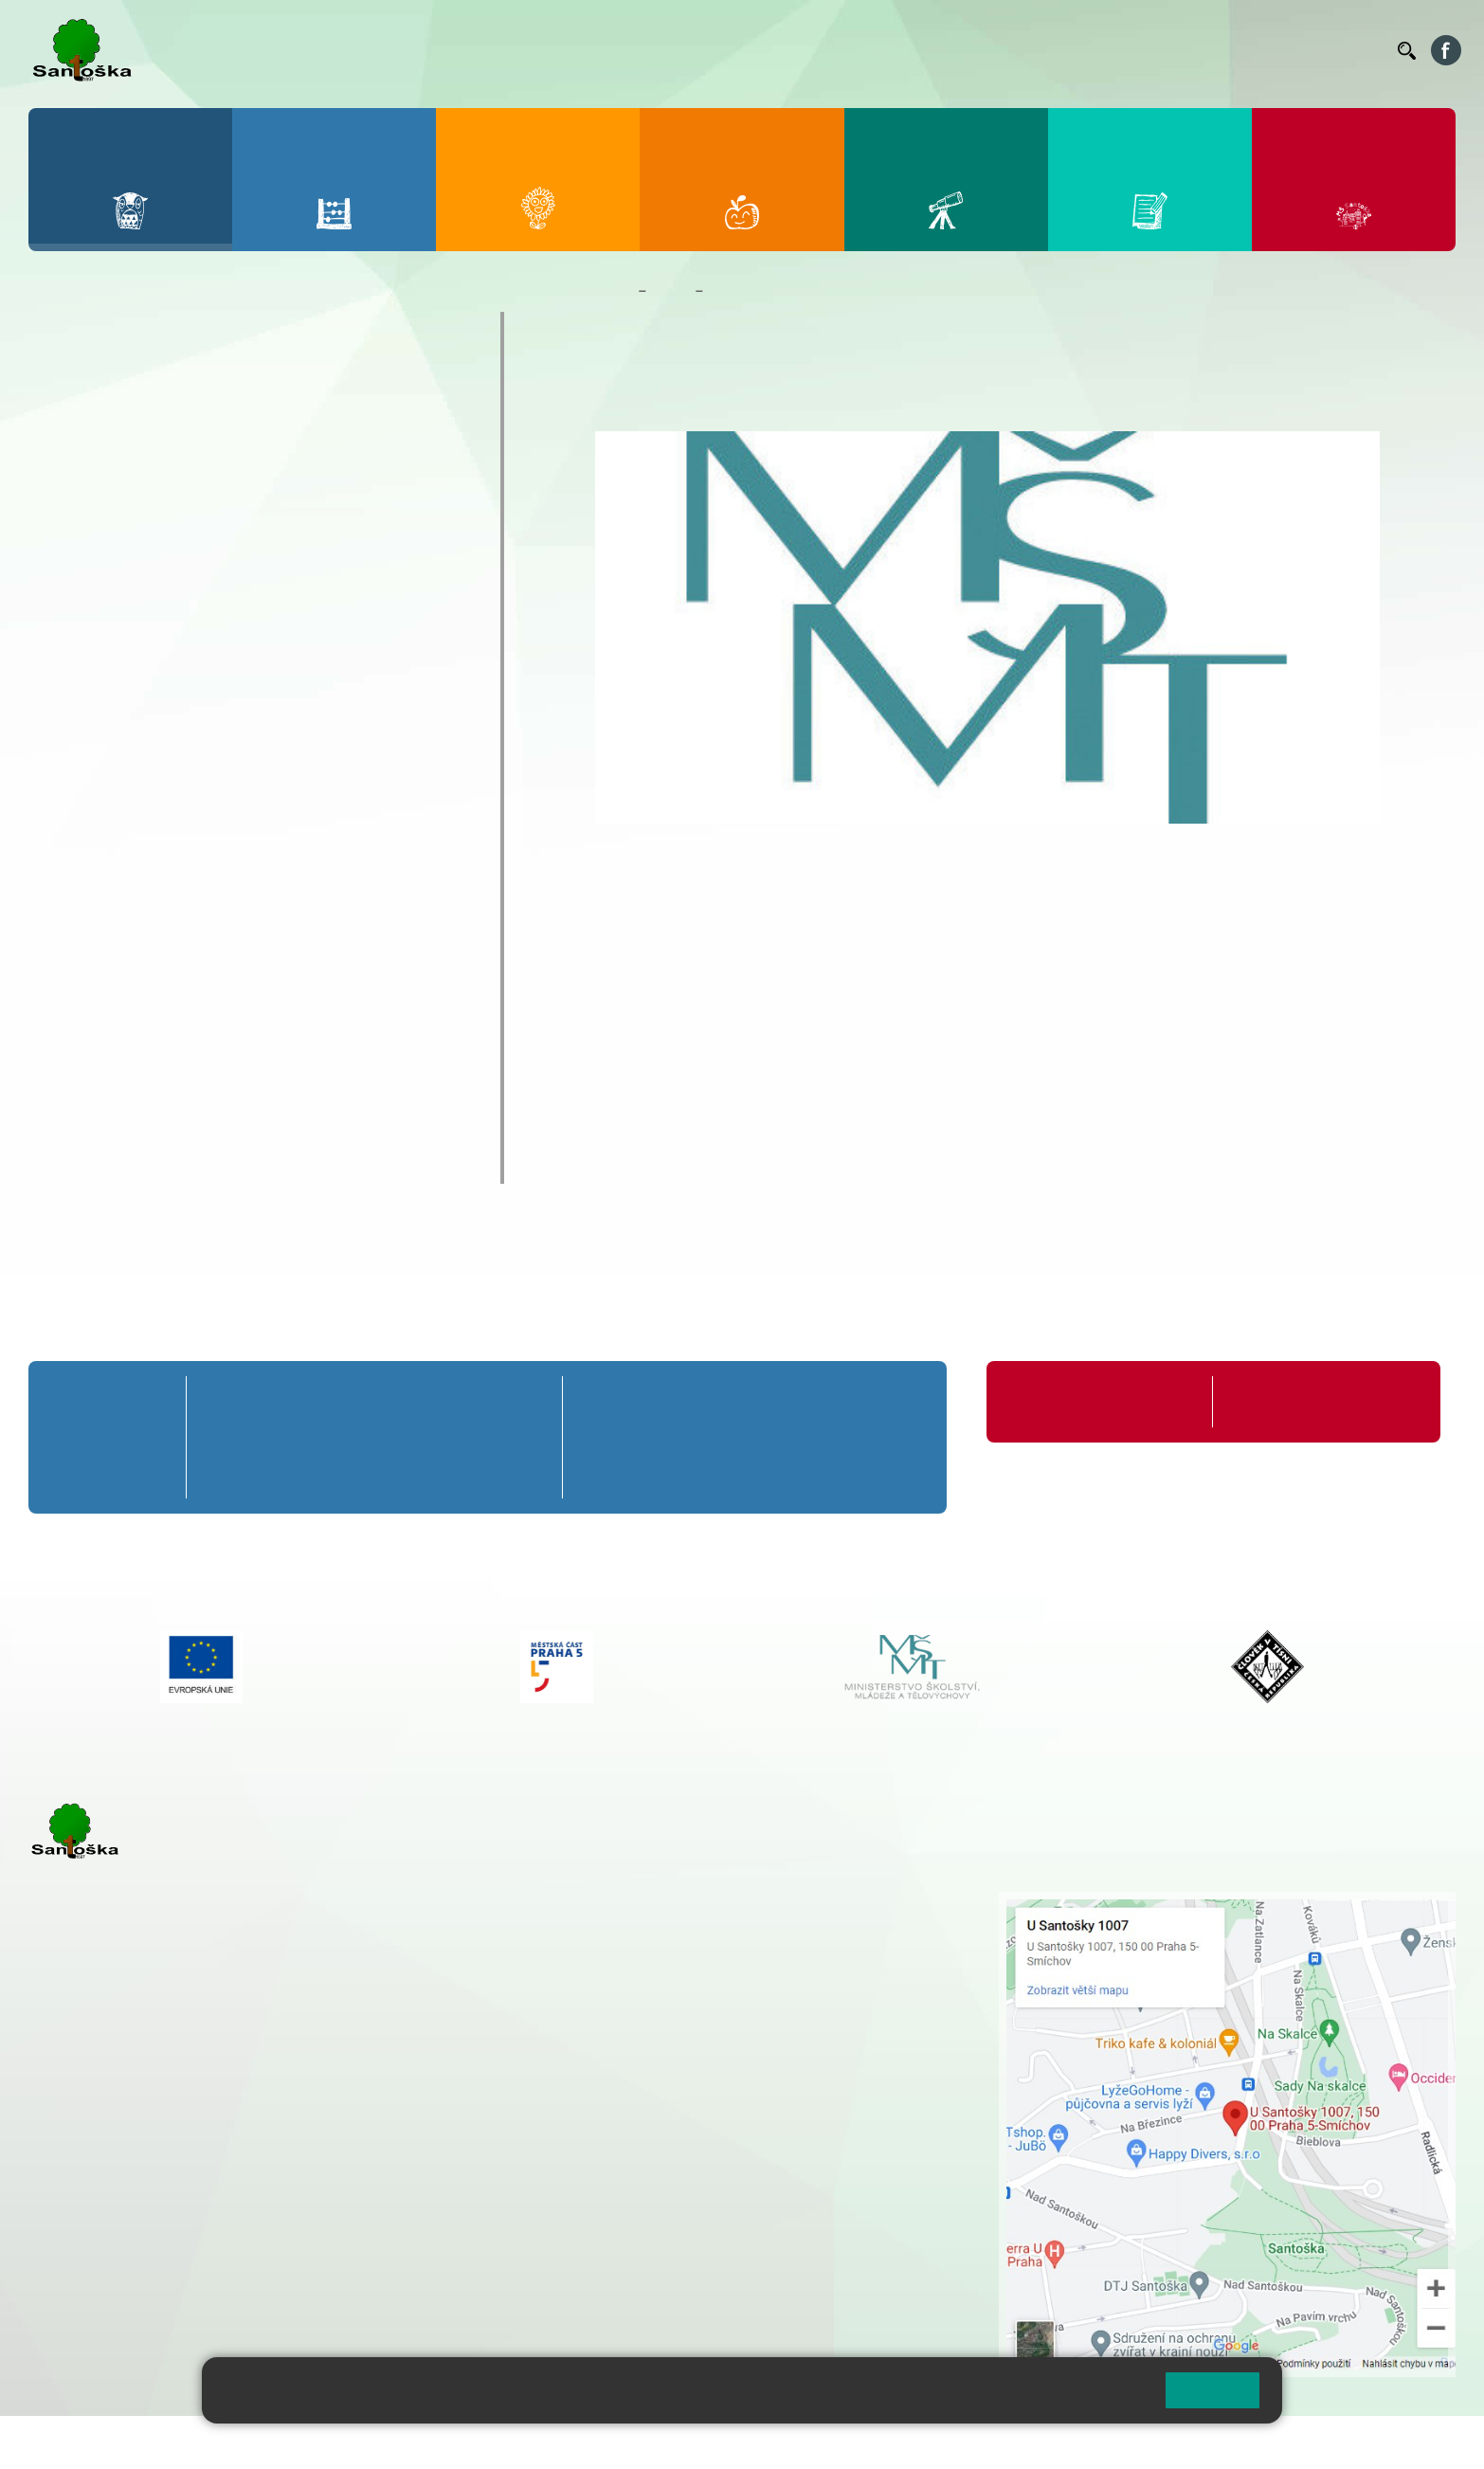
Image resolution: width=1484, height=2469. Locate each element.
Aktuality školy (113, 403)
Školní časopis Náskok (146, 906)
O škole (82, 329)
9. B (885, 1437)
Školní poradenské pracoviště (175, 1017)
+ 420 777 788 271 (227, 2129)
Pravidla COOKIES (709, 2442)
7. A (706, 1401)
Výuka (85, 806)
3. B (374, 1437)
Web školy (1421, 2442)
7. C (705, 1472)
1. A (230, 1401)
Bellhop (857, 50)
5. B (518, 1437)
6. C (615, 1472)
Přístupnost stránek (572, 2442)
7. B (705, 1437)
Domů (612, 291)
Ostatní (89, 643)
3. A (374, 1401)
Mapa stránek (382, 2442)
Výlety (85, 774)
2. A (302, 1401)
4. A (446, 1401)
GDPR (75, 1091)
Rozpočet (90, 1127)
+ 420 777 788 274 (653, 1941)
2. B (302, 1437)
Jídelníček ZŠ (936, 50)
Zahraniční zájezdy (127, 838)
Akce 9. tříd (103, 512)
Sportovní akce (115, 708)
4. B (446, 1437)
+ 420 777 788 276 (227, 2226)
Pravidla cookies (1072, 2397)
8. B (795, 1437)
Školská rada (105, 1054)
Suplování (1124, 50)
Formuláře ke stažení (1292, 1401)
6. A (615, 1401)
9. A (886, 1401)
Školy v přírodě (114, 741)
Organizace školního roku (1087, 1401)
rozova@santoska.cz (132, 2246)
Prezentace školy (122, 675)
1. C (230, 1472)
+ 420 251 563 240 (111, 2226)
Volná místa (1278, 50)
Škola (670, 291)
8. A (796, 1401)
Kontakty (1356, 50)
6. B (615, 1437)
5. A (518, 1401)
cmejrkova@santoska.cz (143, 2149)
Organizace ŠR (1034, 50)
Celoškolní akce (118, 545)
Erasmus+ (92, 980)
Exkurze (91, 611)
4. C (446, 1472)
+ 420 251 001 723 (111, 2129)
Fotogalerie (98, 477)
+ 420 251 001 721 (660, 1901)
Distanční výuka (118, 578)
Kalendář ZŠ (102, 440)
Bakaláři (795, 50)
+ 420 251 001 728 (658, 1921)
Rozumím (1212, 2390)
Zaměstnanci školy (130, 366)
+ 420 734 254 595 (752, 2000)
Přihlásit (467, 2442)
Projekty (85, 943)
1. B (230, 1437)
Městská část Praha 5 (92, 2303)
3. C (374, 1472)
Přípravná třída (104, 1401)
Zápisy (87, 871)
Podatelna (1198, 50)
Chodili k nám (108, 1164)
